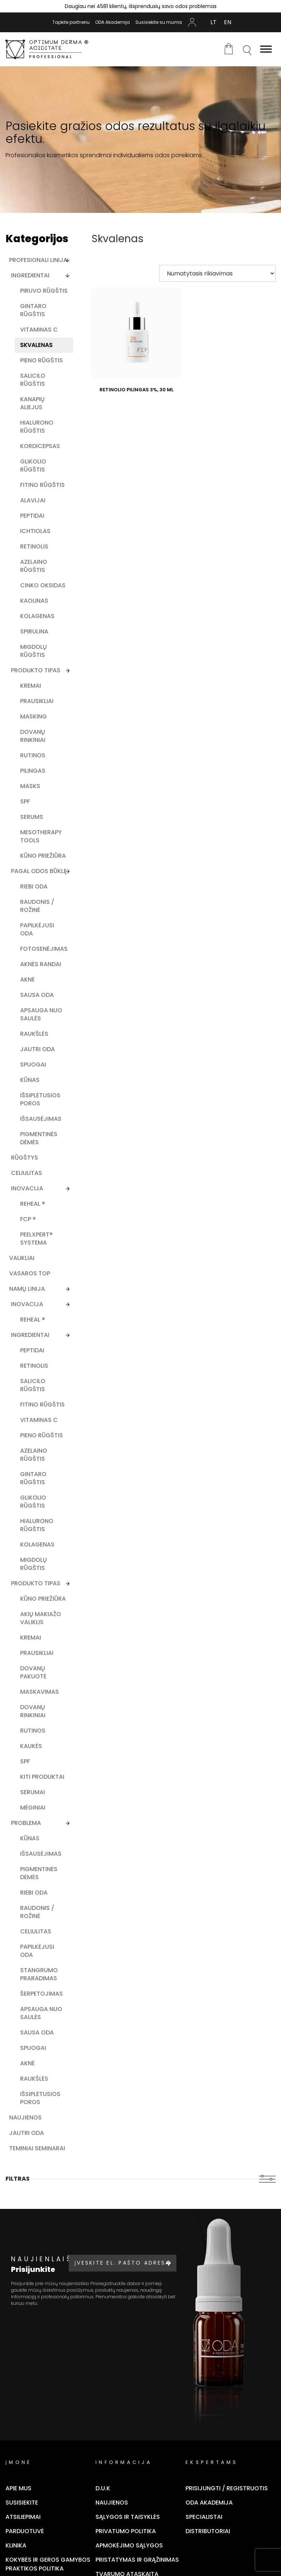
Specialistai (204, 2517)
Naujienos (25, 2117)
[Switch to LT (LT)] (213, 22)
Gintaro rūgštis (33, 310)
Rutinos (32, 755)
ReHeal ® (32, 1204)
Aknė (27, 979)
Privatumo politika (125, 2531)
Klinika (15, 2545)
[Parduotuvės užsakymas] (217, 273)
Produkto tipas (35, 670)
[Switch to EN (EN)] (227, 22)
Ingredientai (30, 275)
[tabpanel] (140, 139)
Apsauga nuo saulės (41, 1014)
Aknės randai (40, 964)
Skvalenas (36, 345)
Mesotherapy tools (41, 836)
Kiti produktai (42, 1777)
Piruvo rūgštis (44, 291)
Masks (30, 786)
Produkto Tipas (35, 1583)
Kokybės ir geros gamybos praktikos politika (47, 2564)
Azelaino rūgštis (33, 566)
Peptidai (32, 515)
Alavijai (32, 500)
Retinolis (34, 546)
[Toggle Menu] (266, 49)
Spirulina (34, 631)
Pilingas (32, 770)
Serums (31, 817)
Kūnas (30, 1080)
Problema (26, 1823)
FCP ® (28, 1219)
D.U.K (102, 2488)
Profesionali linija (38, 260)
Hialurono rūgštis (36, 426)
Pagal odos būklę (39, 871)
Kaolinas (34, 600)
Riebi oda (34, 886)
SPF (25, 801)
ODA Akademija (112, 22)
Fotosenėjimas (44, 949)
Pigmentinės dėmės (38, 1138)
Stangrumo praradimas (39, 1974)
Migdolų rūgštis (33, 651)
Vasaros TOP (29, 1273)
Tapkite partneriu (71, 22)
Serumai (32, 1792)
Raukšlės (34, 1034)
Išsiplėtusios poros (40, 1099)
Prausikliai (36, 701)
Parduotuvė (24, 2531)
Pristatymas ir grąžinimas (137, 2559)
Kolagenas (37, 616)
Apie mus (18, 2488)
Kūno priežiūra (43, 855)
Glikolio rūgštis (33, 465)
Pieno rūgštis (41, 360)
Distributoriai (208, 2531)
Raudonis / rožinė (37, 906)
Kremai (30, 685)
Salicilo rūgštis (32, 380)
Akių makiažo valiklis (40, 1618)
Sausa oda (37, 995)
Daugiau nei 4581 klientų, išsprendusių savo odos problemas (141, 6)
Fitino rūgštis (42, 485)
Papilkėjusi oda (37, 929)
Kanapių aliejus (32, 403)
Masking (33, 716)
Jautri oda (37, 1049)
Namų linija (27, 1289)
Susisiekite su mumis (158, 22)
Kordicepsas (40, 446)
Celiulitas (26, 1173)
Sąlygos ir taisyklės (127, 2517)
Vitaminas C (39, 329)
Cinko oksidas (42, 585)
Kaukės (31, 1746)
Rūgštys (24, 1157)
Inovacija (27, 1188)
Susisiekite (21, 2502)
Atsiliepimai (23, 2517)
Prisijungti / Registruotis (227, 2488)
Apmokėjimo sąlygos (129, 2545)
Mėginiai (32, 1807)
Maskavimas (39, 1692)
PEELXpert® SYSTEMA (36, 1238)
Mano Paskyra (192, 22)
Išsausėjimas (40, 1119)
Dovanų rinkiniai (32, 736)
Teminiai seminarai (37, 2148)
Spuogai (33, 1064)
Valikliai (21, 1258)
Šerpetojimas (41, 1993)
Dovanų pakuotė (33, 1672)
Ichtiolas (35, 531)
